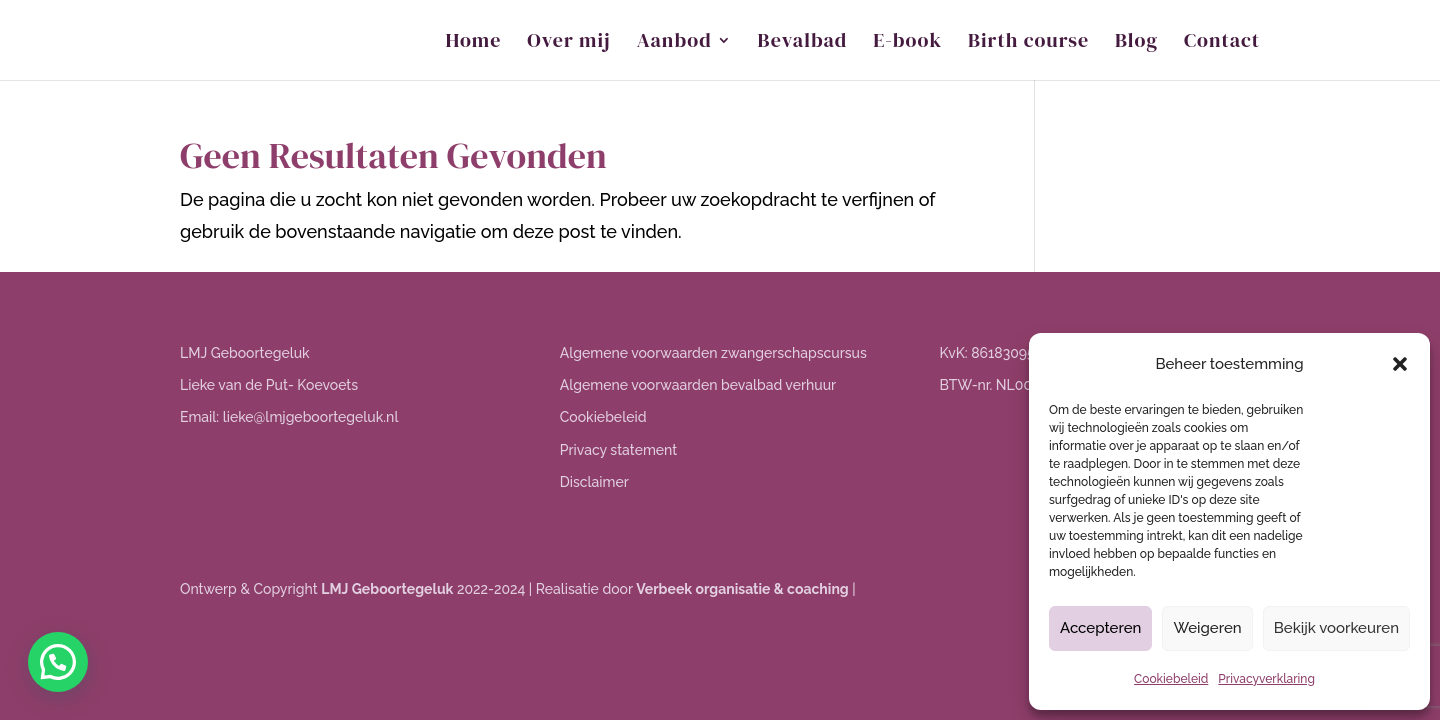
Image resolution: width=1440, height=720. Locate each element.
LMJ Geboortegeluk (387, 589)
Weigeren (1207, 628)
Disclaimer (594, 482)
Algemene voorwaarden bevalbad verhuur (698, 385)
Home (474, 43)
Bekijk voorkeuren (1336, 628)
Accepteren (1101, 628)
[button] (1400, 364)
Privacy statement (618, 450)
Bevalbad (803, 43)
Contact (1222, 43)
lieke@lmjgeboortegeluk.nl (311, 417)
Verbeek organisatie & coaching (742, 589)
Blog (1136, 43)
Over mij (568, 43)
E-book (907, 43)
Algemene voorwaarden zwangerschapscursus (713, 353)
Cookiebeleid (1171, 679)
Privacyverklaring (1266, 679)
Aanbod (674, 43)
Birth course (1028, 43)
